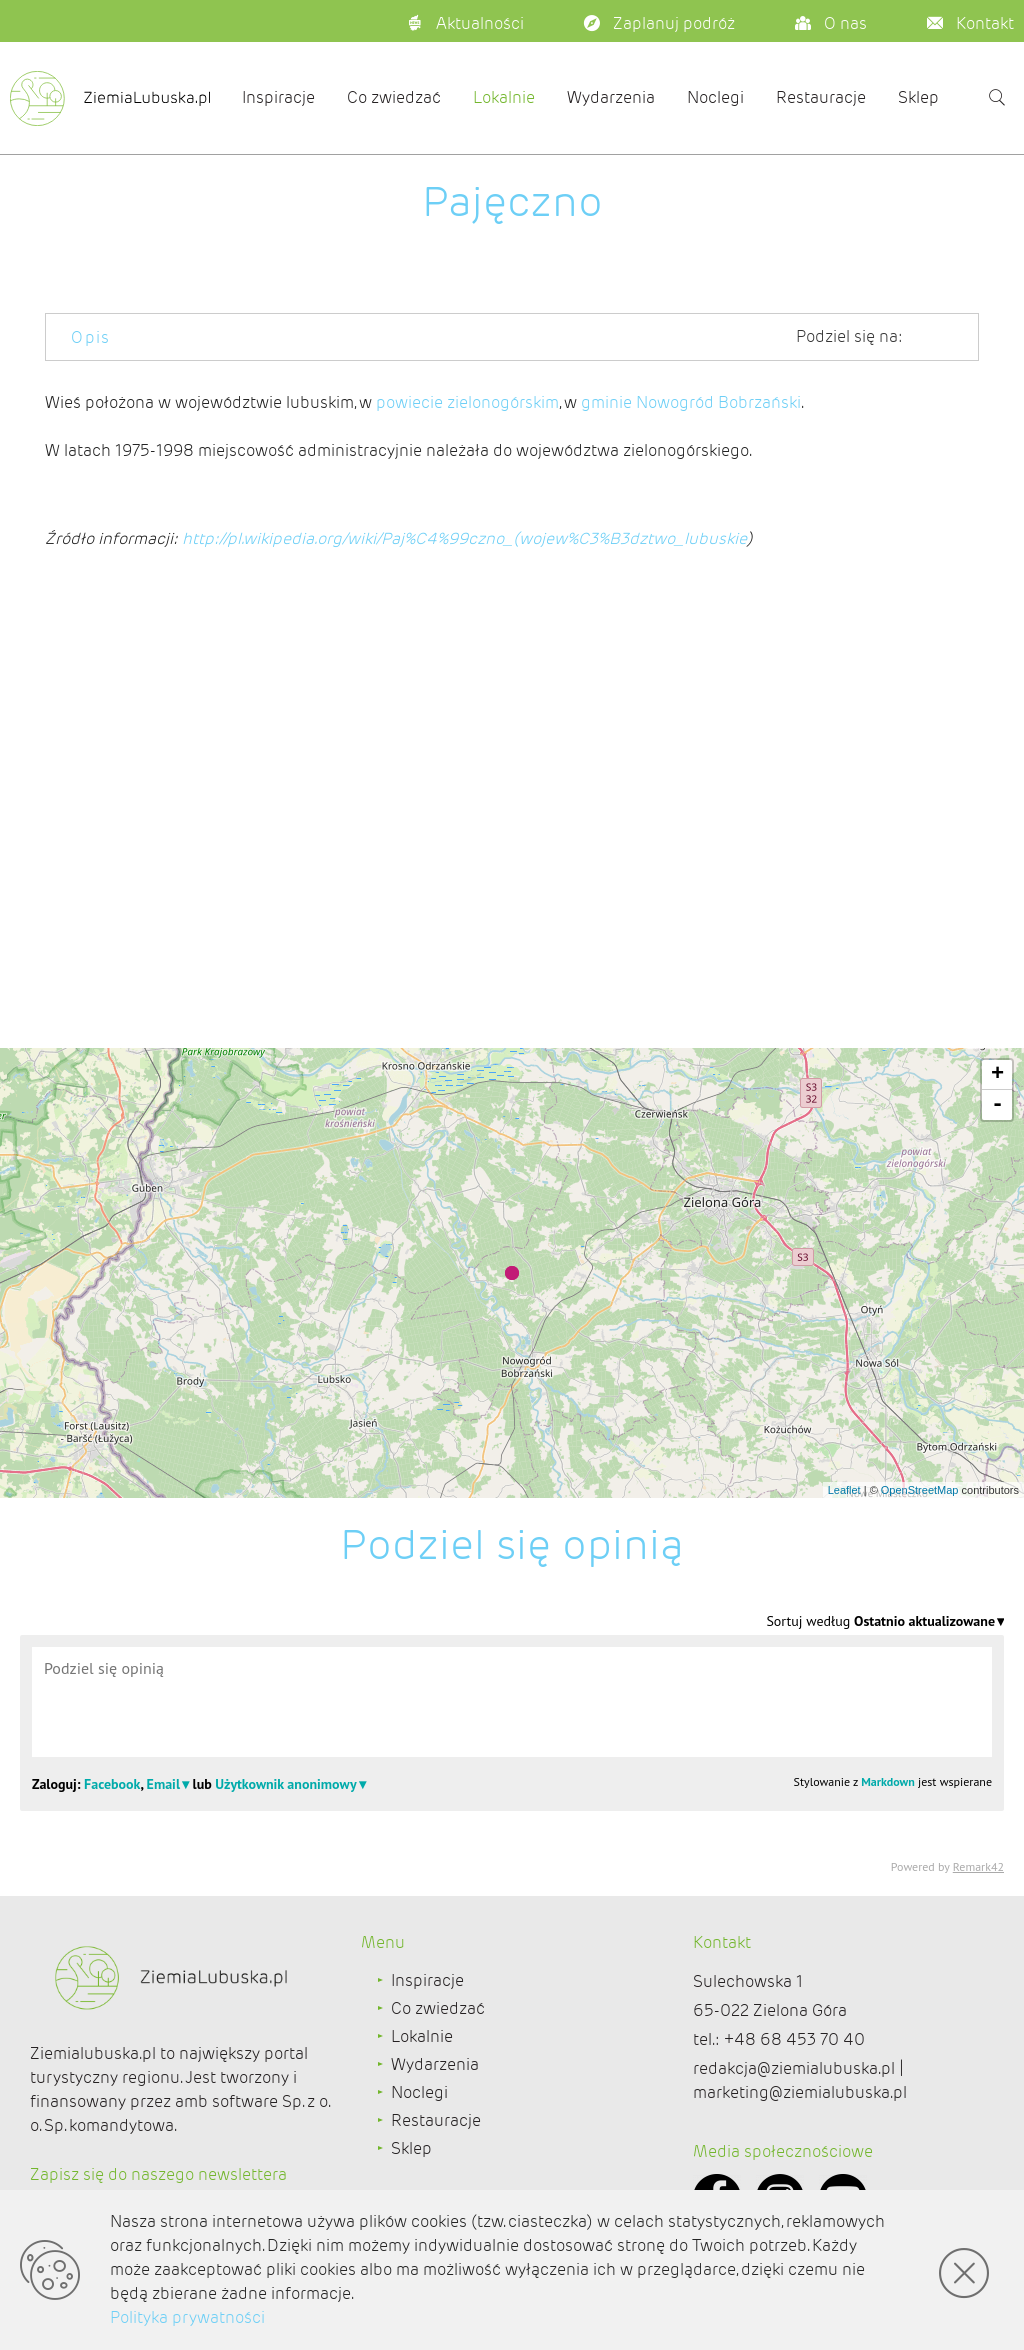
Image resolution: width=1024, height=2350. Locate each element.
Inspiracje (278, 97)
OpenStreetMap (920, 1490)
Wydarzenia (611, 97)
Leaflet (844, 1490)
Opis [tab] (91, 337)
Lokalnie (504, 97)
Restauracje (821, 97)
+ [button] (997, 1075)
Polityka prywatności (187, 2317)
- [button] (997, 1105)
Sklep (918, 97)
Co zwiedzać (394, 97)
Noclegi (715, 97)
